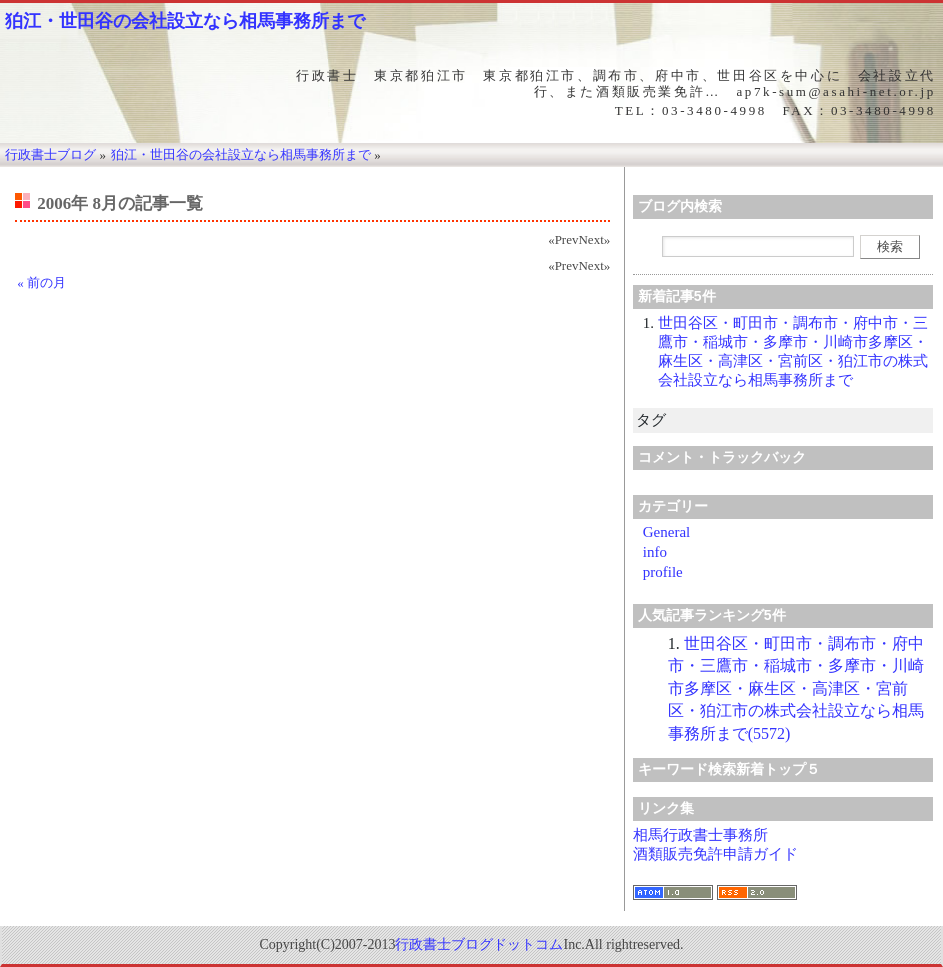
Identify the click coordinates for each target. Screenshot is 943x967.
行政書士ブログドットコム (479, 944)
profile (663, 572)
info (655, 552)
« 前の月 (41, 282)
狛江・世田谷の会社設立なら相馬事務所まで (185, 21)
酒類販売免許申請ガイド (715, 854)
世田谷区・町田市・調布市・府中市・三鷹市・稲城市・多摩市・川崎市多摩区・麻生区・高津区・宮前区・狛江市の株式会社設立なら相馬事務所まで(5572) (796, 688)
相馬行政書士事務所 (700, 835)
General (666, 532)
